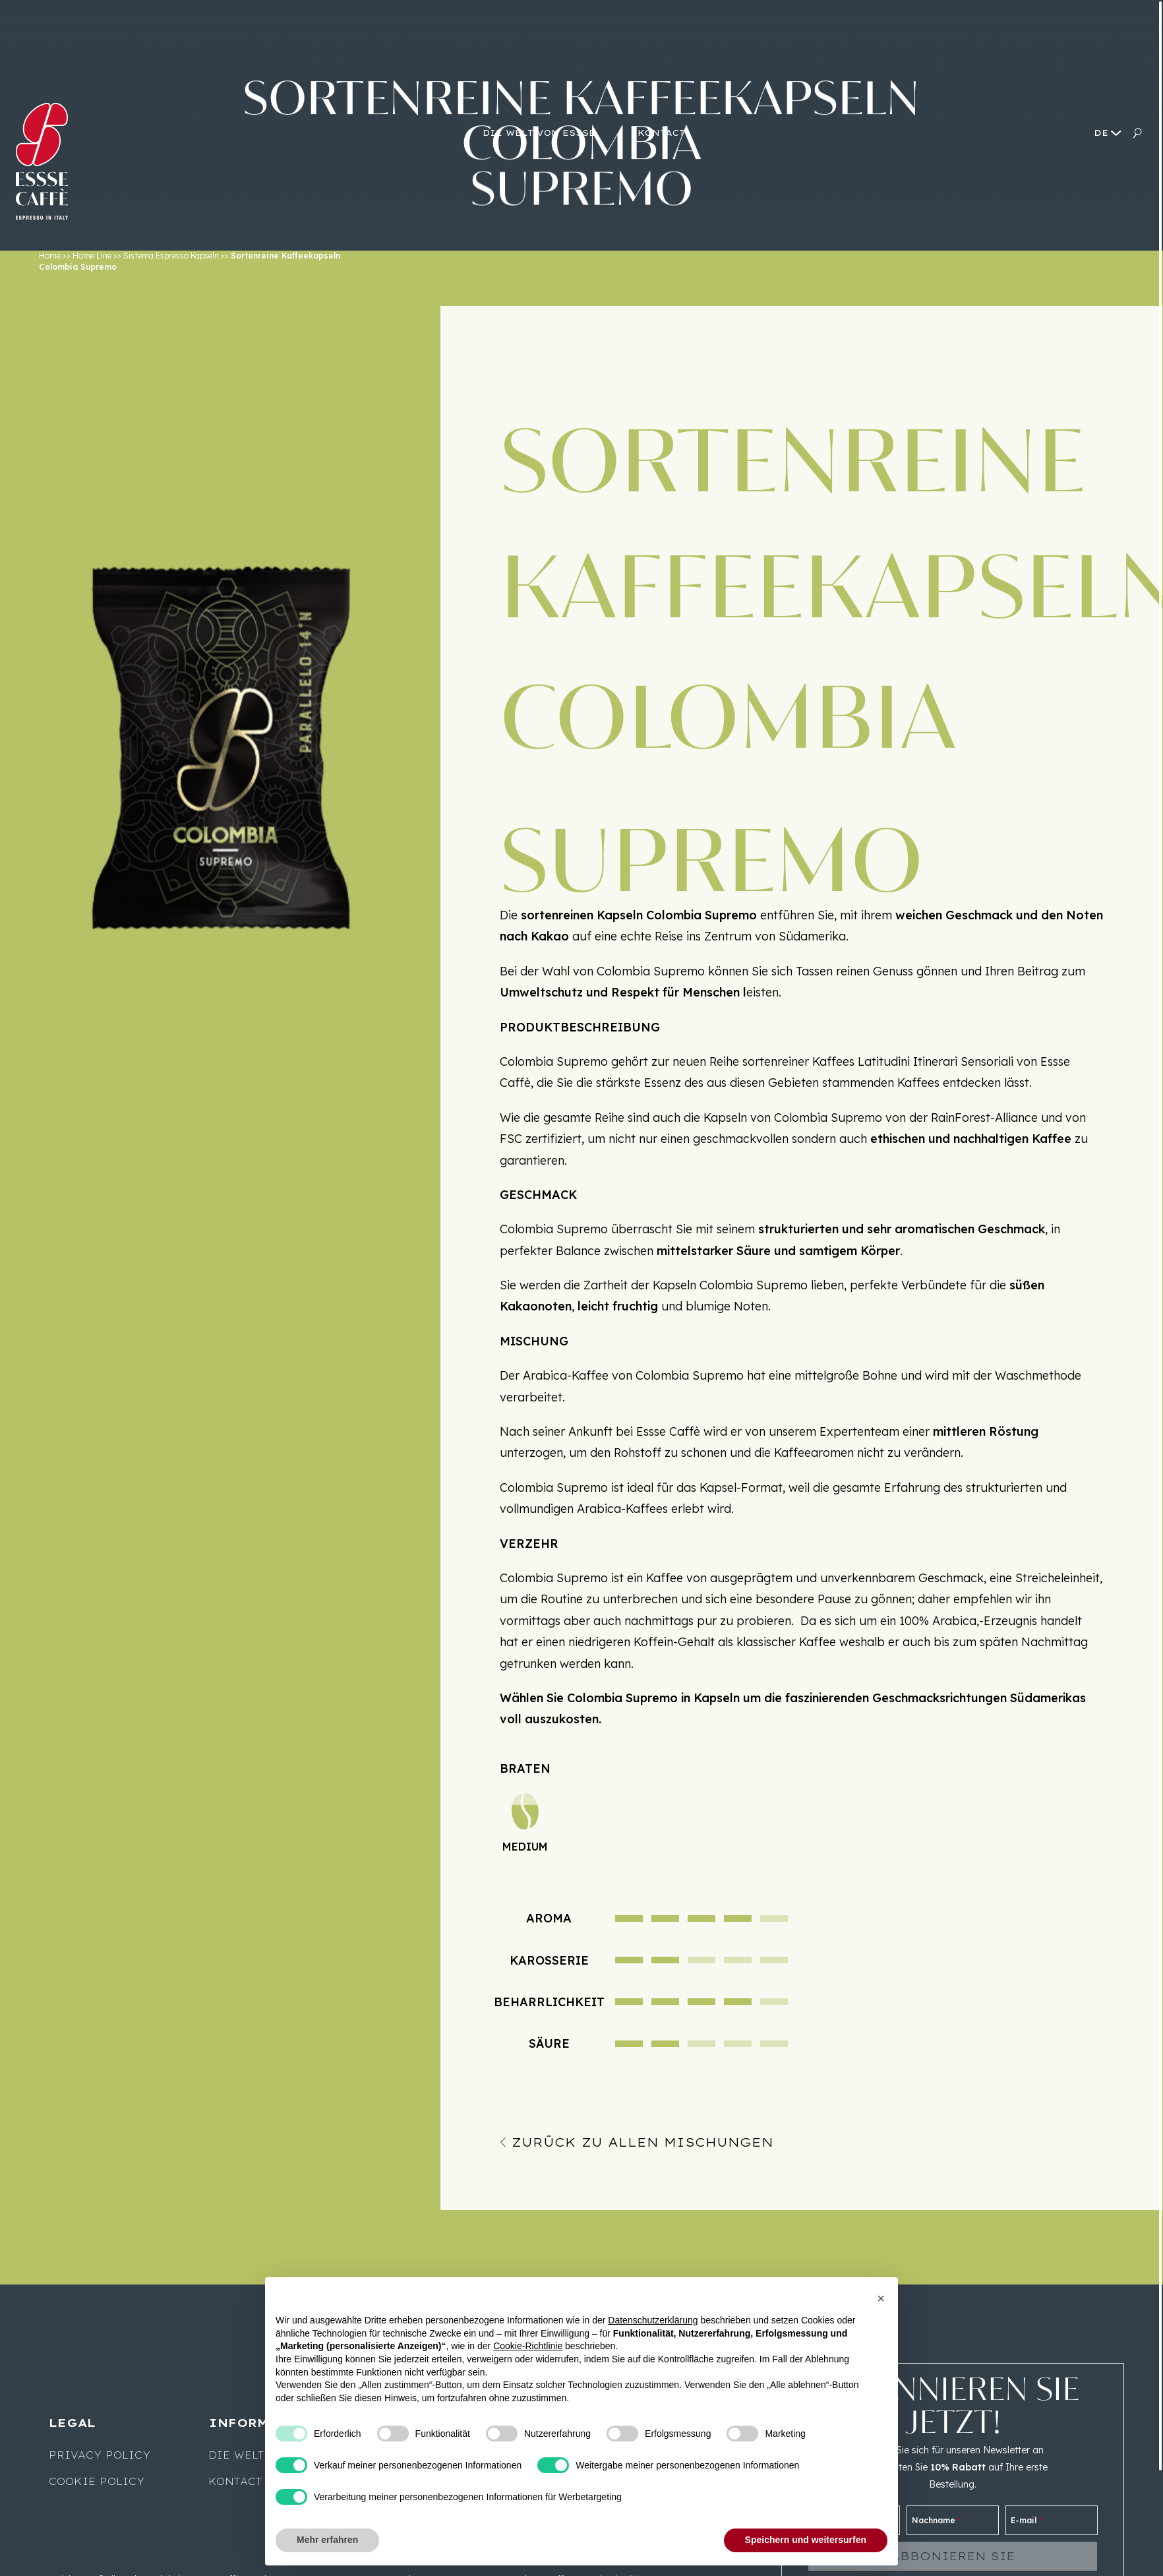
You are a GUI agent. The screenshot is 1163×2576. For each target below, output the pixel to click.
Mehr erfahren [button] (327, 2539)
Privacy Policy (99, 2455)
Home (50, 256)
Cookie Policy (96, 2482)
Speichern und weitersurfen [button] (805, 2539)
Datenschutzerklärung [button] (653, 2320)
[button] (880, 2298)
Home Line (92, 256)
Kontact (235, 2482)
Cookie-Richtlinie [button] (527, 2346)
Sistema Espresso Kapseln (171, 256)
